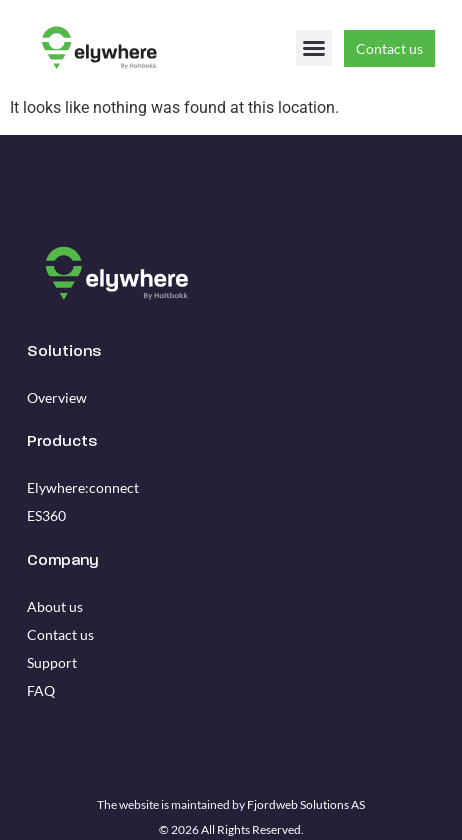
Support (52, 662)
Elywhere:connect (83, 487)
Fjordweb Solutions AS (306, 804)
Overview (57, 397)
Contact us (60, 634)
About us (55, 606)
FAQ (41, 690)
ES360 (46, 515)
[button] (314, 48)
